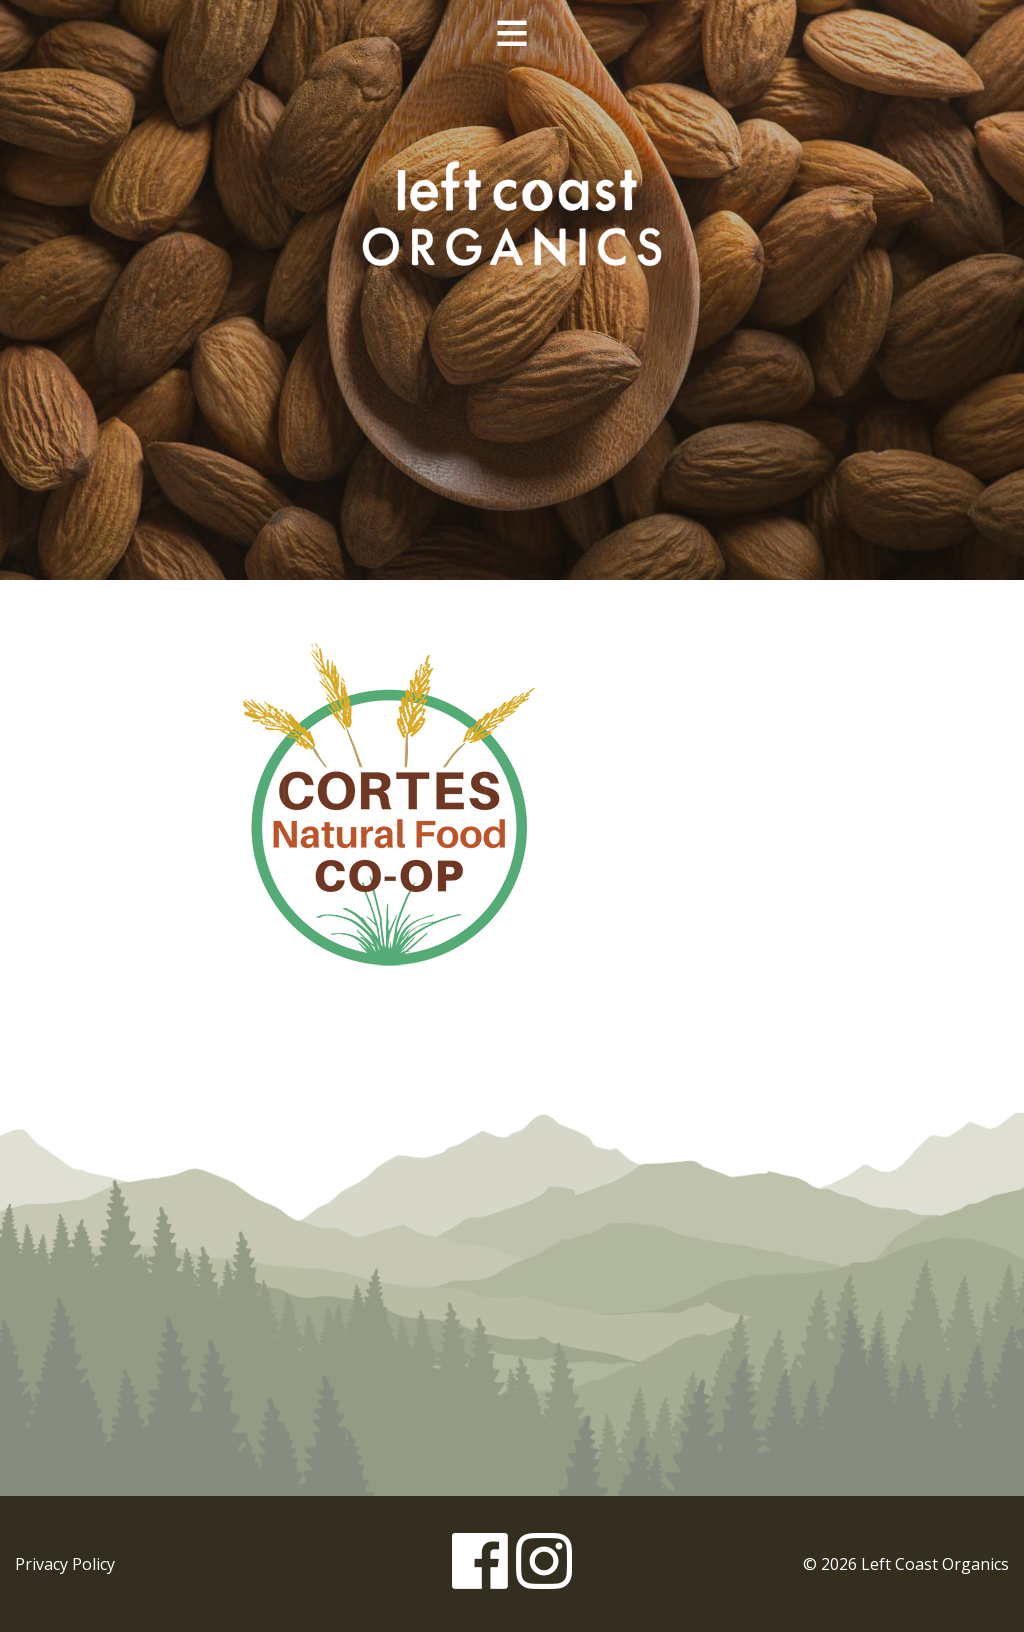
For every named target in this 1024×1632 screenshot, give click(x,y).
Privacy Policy (65, 1564)
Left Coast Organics (512, 213)
